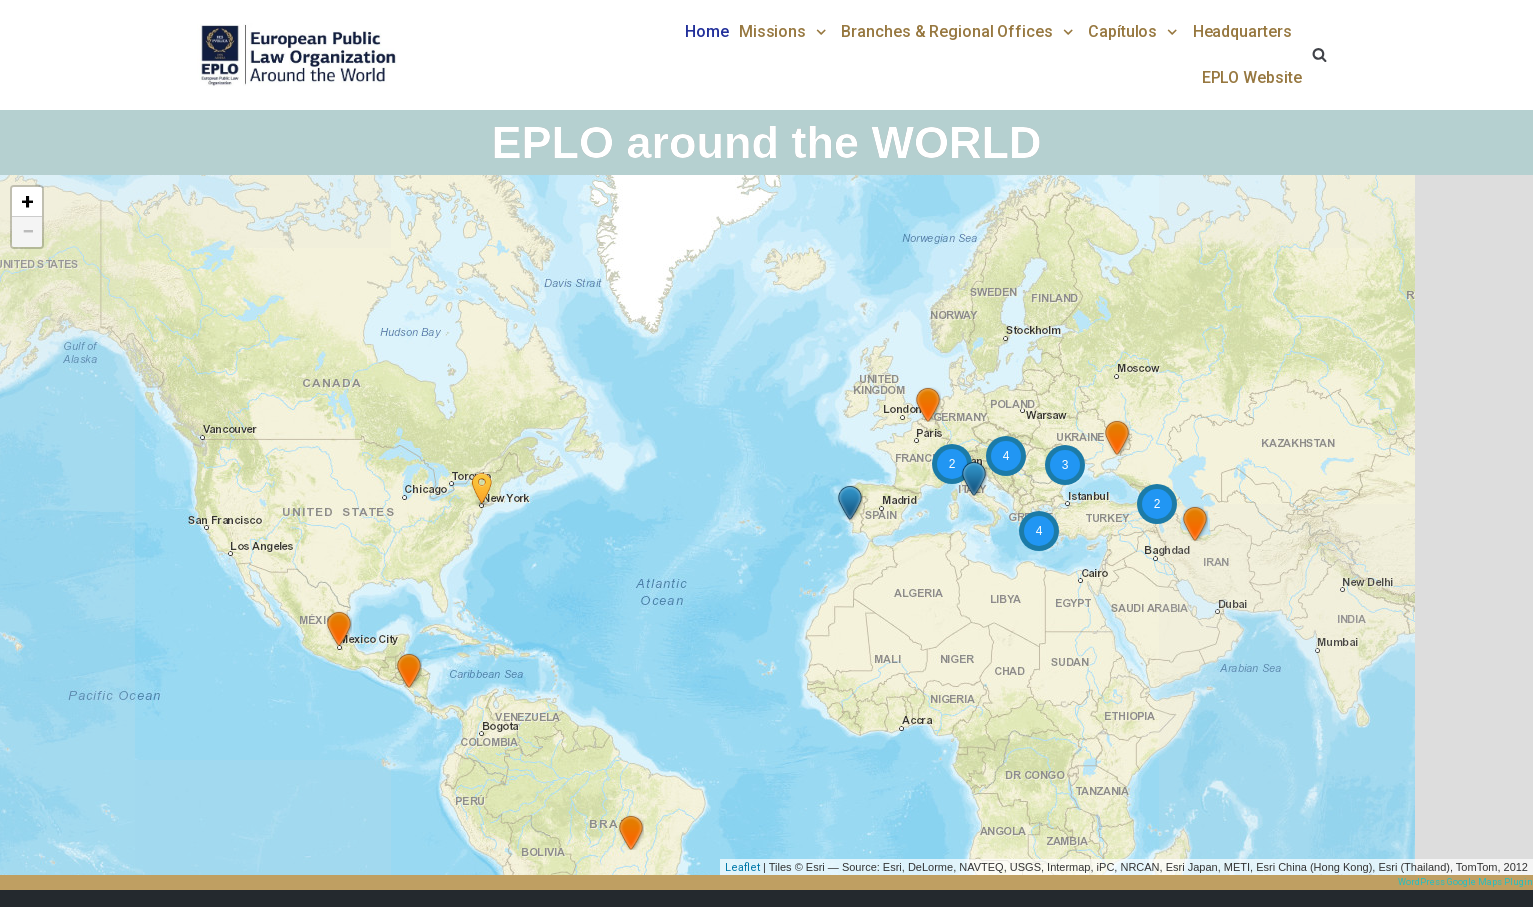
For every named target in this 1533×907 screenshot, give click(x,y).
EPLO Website (1252, 77)
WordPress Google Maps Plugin (1465, 882)
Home (707, 31)
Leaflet (742, 867)
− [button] (28, 231)
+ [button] (27, 201)
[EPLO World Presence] (297, 55)
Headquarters (1242, 31)
